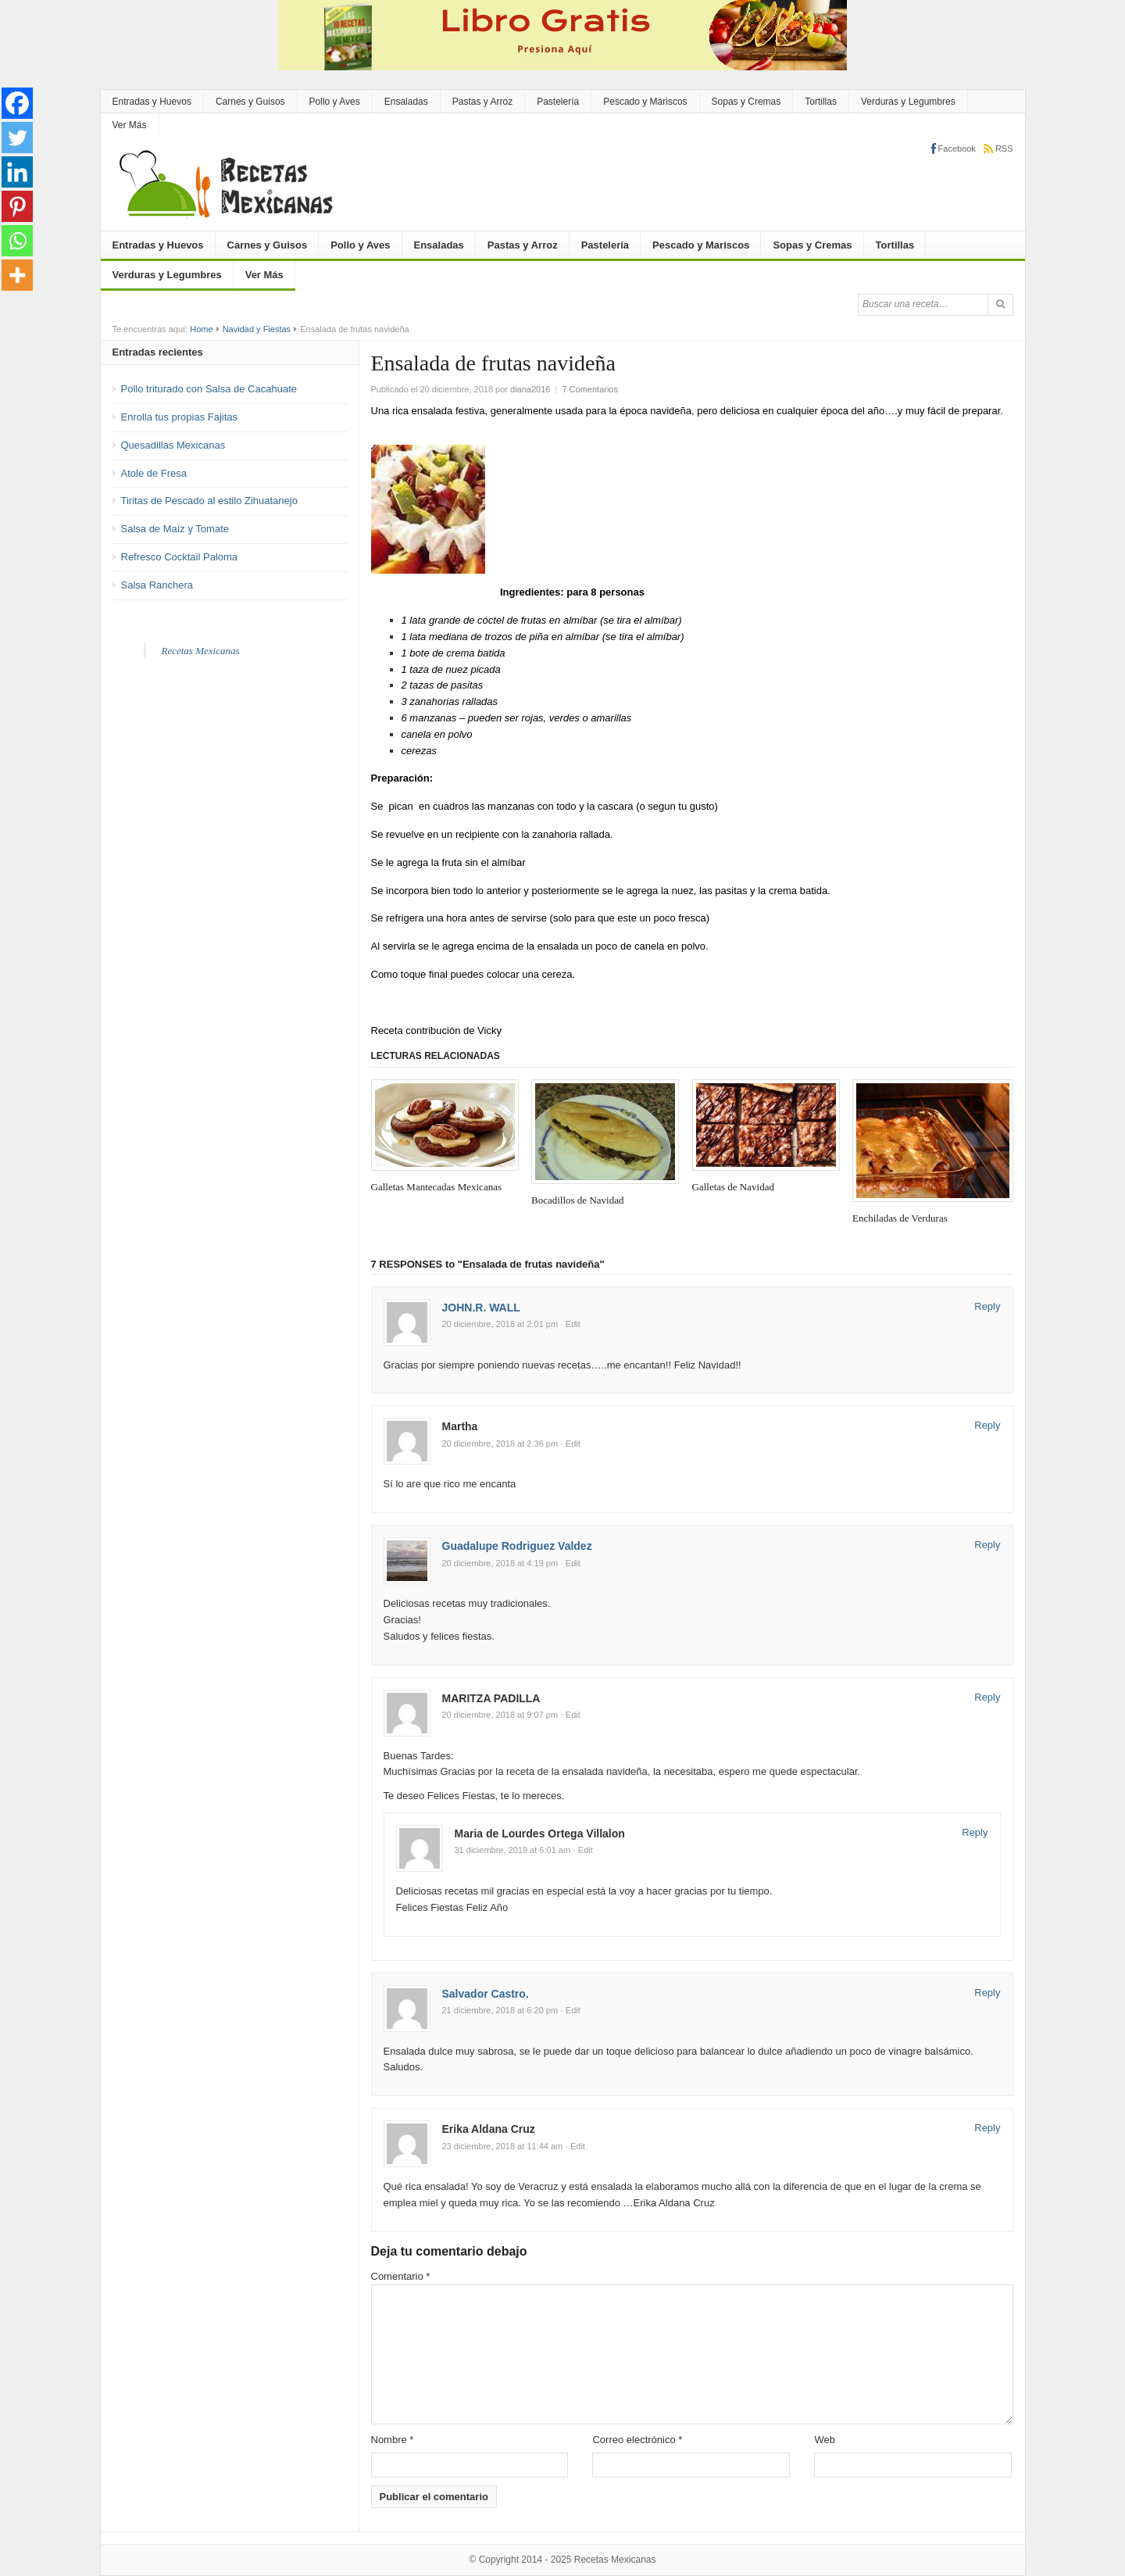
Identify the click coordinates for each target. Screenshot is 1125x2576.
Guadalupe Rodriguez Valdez (517, 1546)
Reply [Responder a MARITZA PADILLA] (987, 1697)
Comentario (400, 2276)
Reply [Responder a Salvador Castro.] (987, 1992)
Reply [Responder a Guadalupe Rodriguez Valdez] (987, 1545)
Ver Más (129, 125)
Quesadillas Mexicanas (173, 445)
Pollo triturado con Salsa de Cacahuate (209, 389)
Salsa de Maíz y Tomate (175, 529)
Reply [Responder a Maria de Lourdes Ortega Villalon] (975, 1832)
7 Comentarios (590, 389)
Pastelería (558, 101)
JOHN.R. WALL (481, 1307)
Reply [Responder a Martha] (987, 1425)
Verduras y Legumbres (908, 101)
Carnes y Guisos (250, 101)
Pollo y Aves (334, 101)
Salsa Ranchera (157, 585)
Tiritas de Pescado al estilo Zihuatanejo (209, 500)
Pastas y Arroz (482, 101)
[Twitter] (17, 137)
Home (201, 329)
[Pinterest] (17, 206)
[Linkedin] (17, 172)
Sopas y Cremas (746, 101)
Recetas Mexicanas (201, 651)
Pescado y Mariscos (645, 101)
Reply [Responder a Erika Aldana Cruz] (987, 2128)
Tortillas (821, 101)
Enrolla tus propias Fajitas (179, 417)
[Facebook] (17, 103)
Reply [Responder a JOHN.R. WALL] (987, 1306)
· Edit (570, 1324)
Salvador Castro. (485, 1993)
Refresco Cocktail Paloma (179, 557)
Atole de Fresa (154, 473)
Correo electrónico (637, 2439)
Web (824, 2439)
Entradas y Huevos (151, 101)
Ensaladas (406, 101)
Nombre (392, 2439)
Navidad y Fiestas (257, 329)
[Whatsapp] (17, 240)
